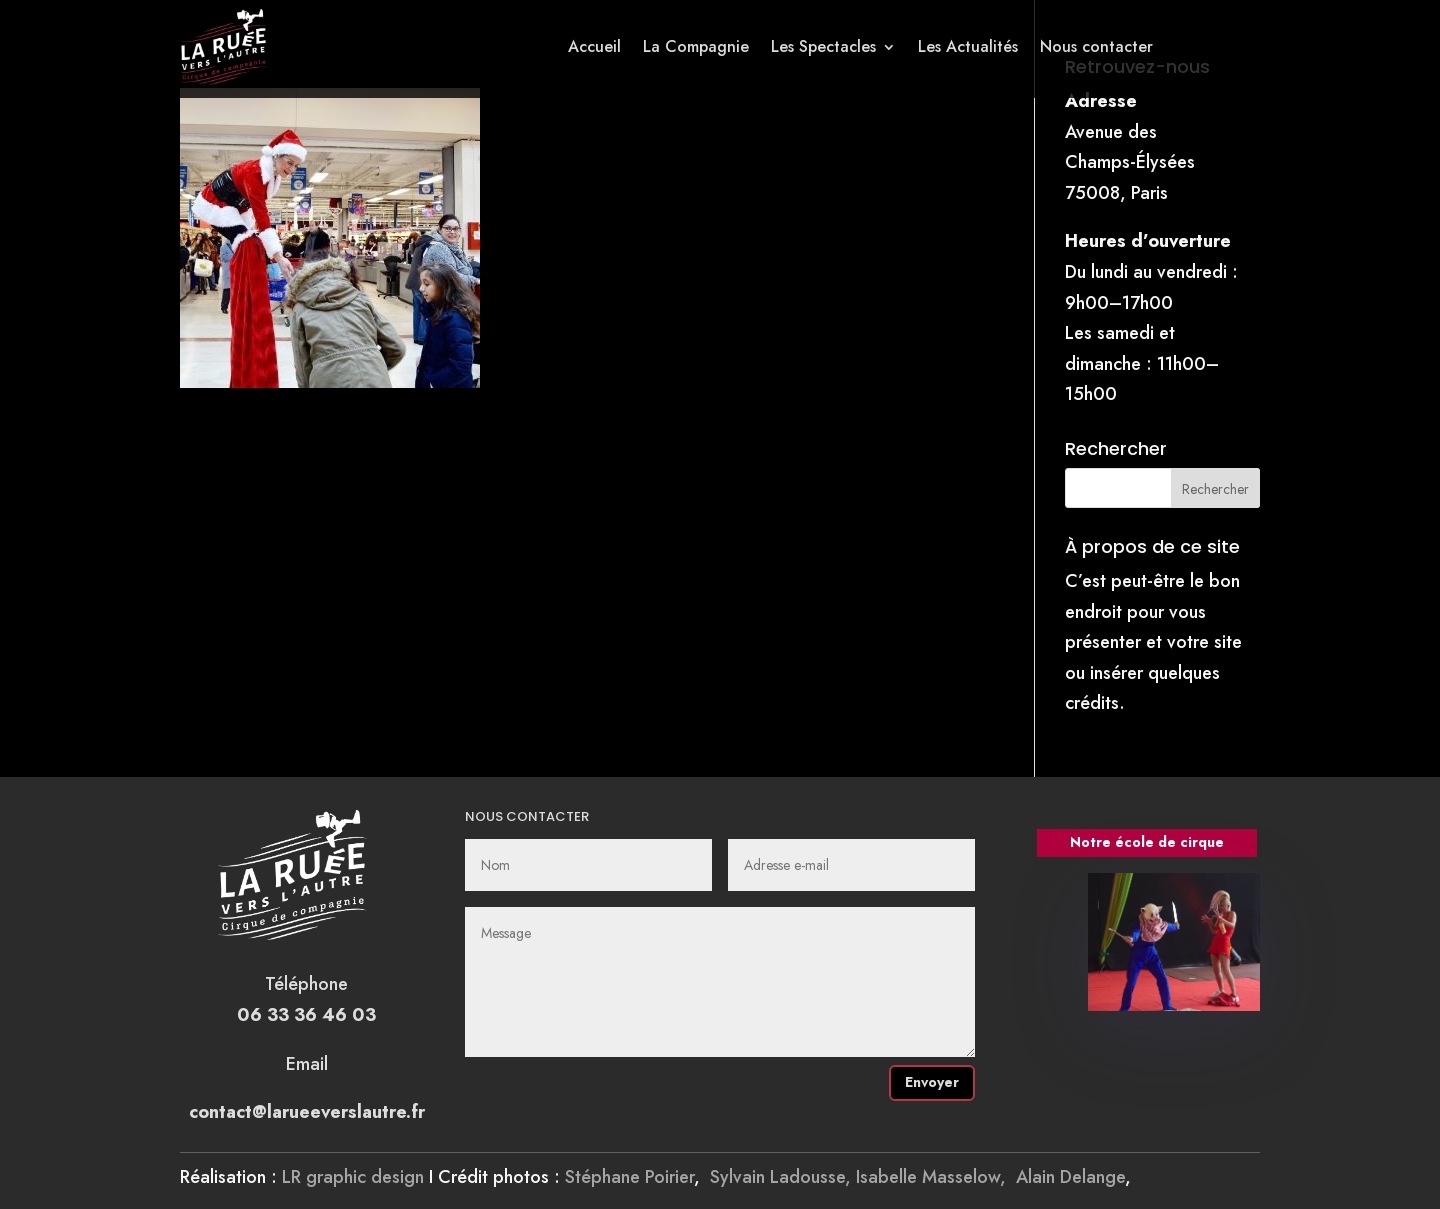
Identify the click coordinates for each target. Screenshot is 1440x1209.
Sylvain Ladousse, (783, 1177)
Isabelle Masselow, (936, 1177)
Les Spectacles (823, 46)
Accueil (594, 46)
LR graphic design (353, 1177)
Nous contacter (1096, 46)
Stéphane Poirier (629, 1177)
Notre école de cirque (1147, 842)
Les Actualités (968, 46)
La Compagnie (696, 46)
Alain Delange (1070, 1177)
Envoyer (932, 1082)
